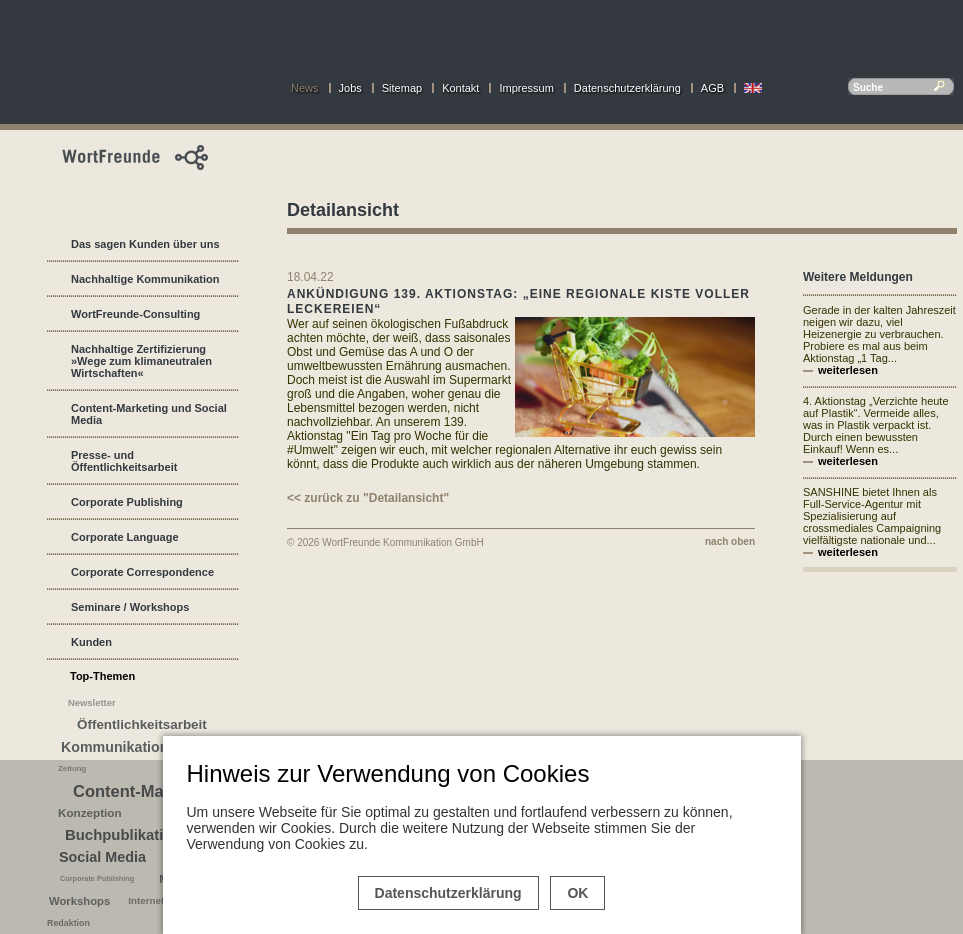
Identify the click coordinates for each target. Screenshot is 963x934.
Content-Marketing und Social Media (149, 414)
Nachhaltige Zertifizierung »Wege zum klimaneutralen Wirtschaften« (141, 361)
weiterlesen (848, 370)
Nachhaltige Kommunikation (145, 279)
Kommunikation (114, 747)
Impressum (526, 88)
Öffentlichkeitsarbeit (142, 724)
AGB (712, 88)
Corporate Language (125, 537)
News (305, 88)
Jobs (350, 88)
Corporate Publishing (127, 502)
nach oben (730, 541)
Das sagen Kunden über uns (145, 244)
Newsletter (92, 702)
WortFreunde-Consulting (135, 314)
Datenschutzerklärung (627, 88)
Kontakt (460, 88)
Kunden (91, 642)
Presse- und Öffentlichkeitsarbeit (124, 461)
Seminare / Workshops (130, 607)
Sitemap (402, 88)
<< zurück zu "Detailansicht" (368, 498)
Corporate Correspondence (142, 572)
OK (577, 893)
